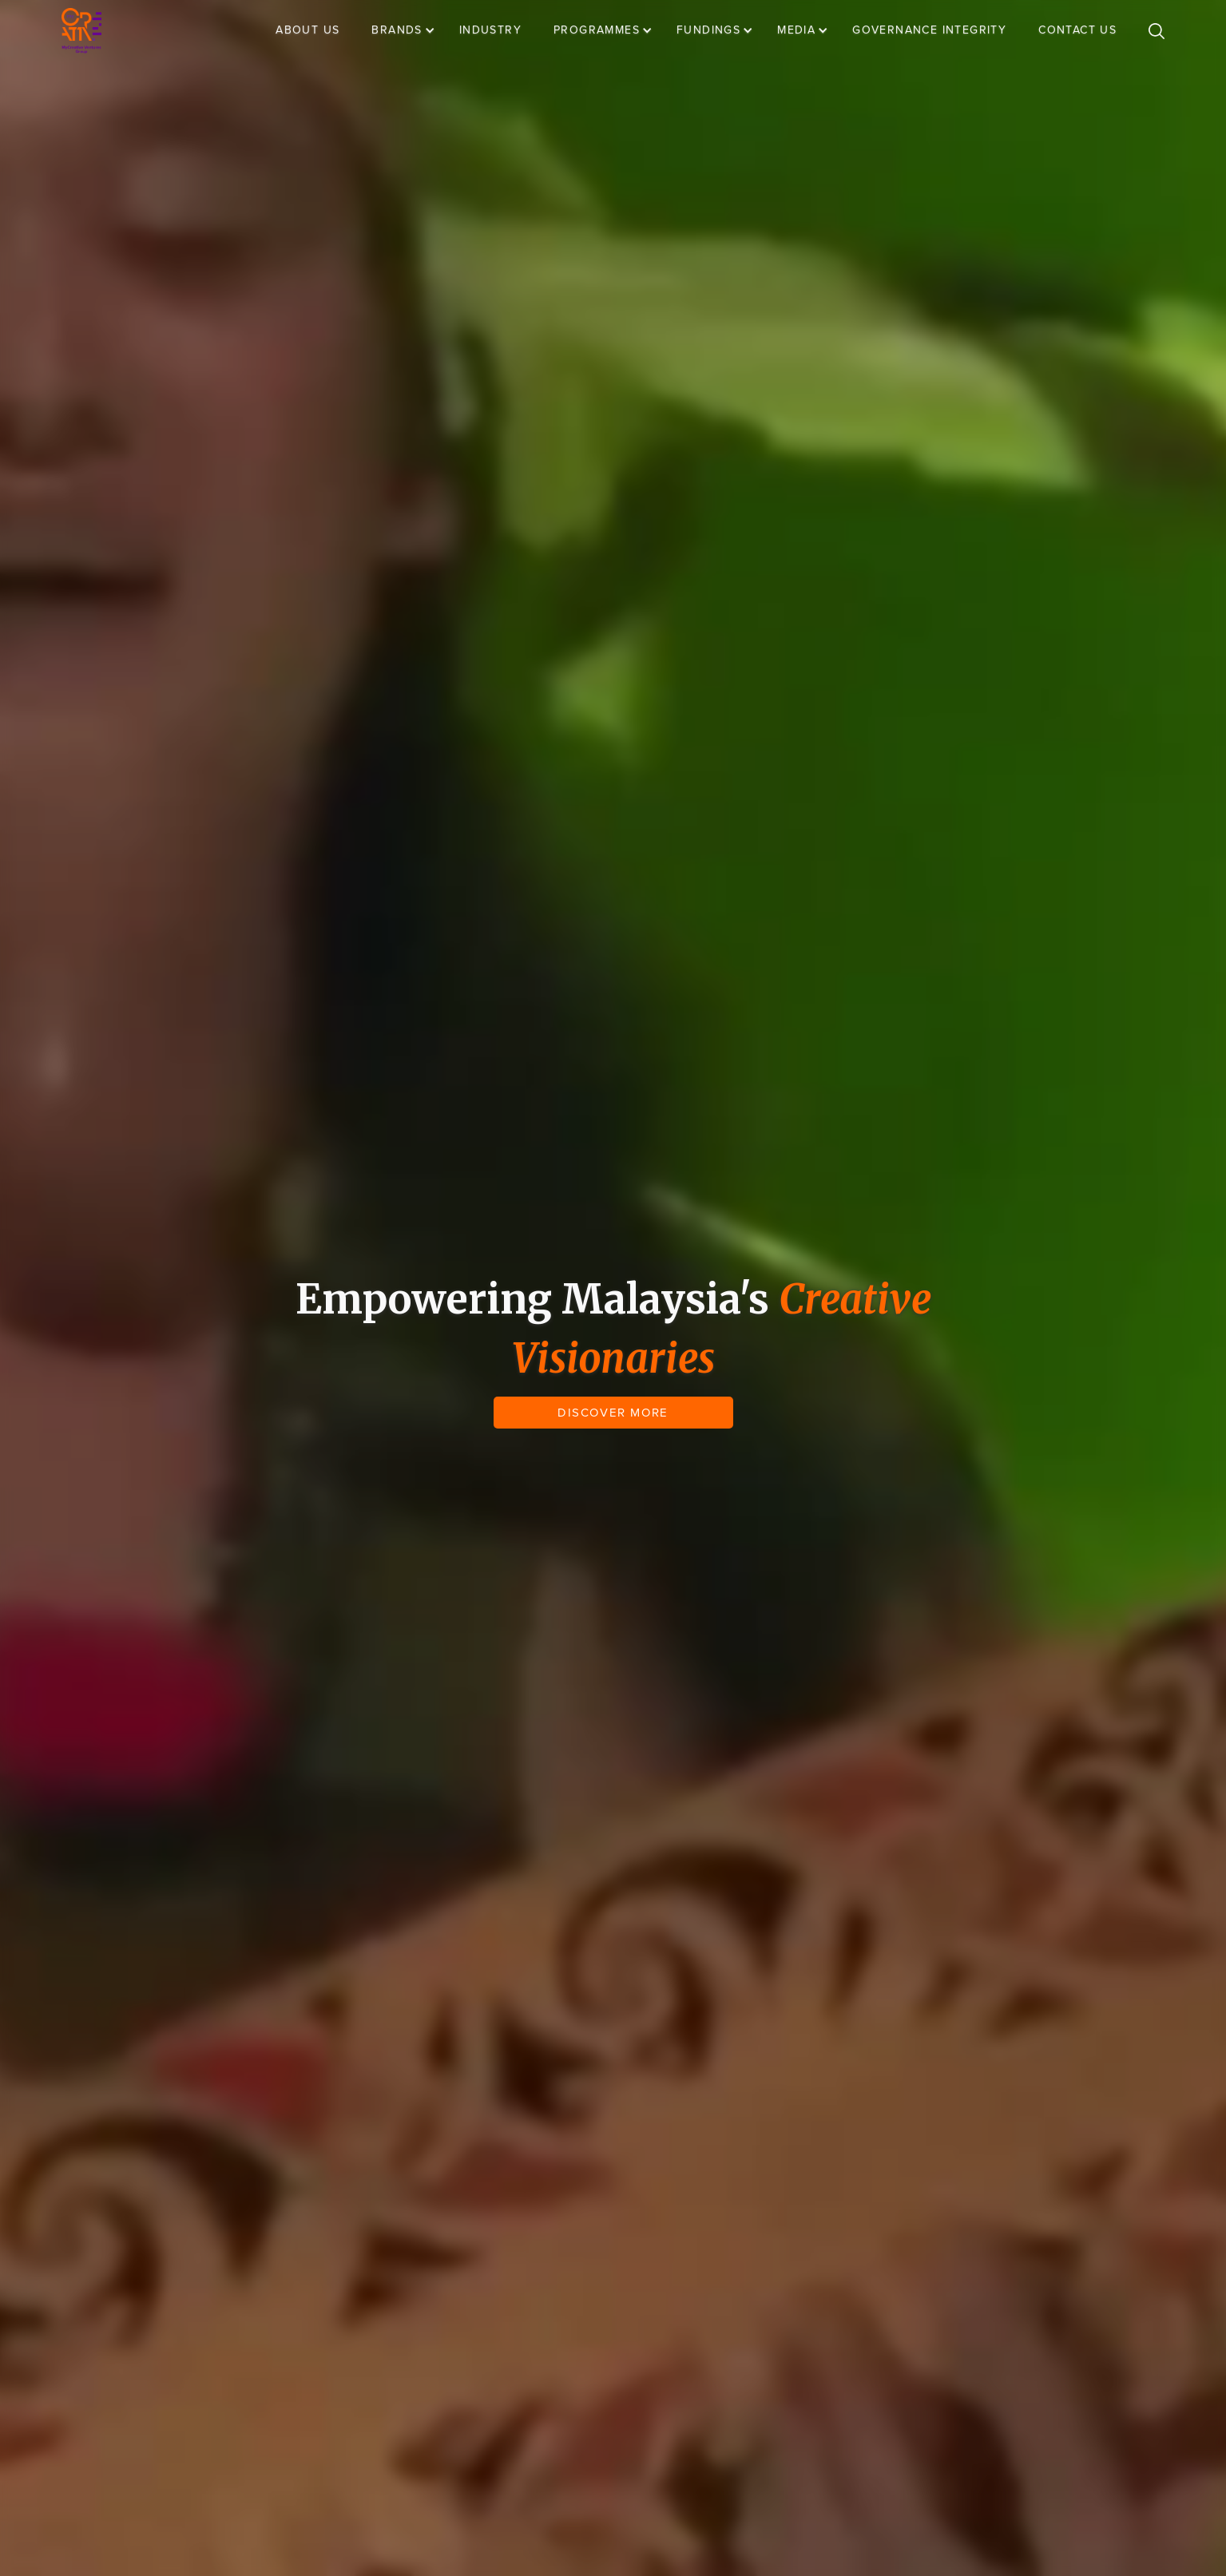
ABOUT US (307, 30)
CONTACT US (1077, 30)
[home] (81, 31)
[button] (410, 30)
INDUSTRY (490, 30)
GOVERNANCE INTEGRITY (929, 30)
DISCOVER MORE (613, 1412)
